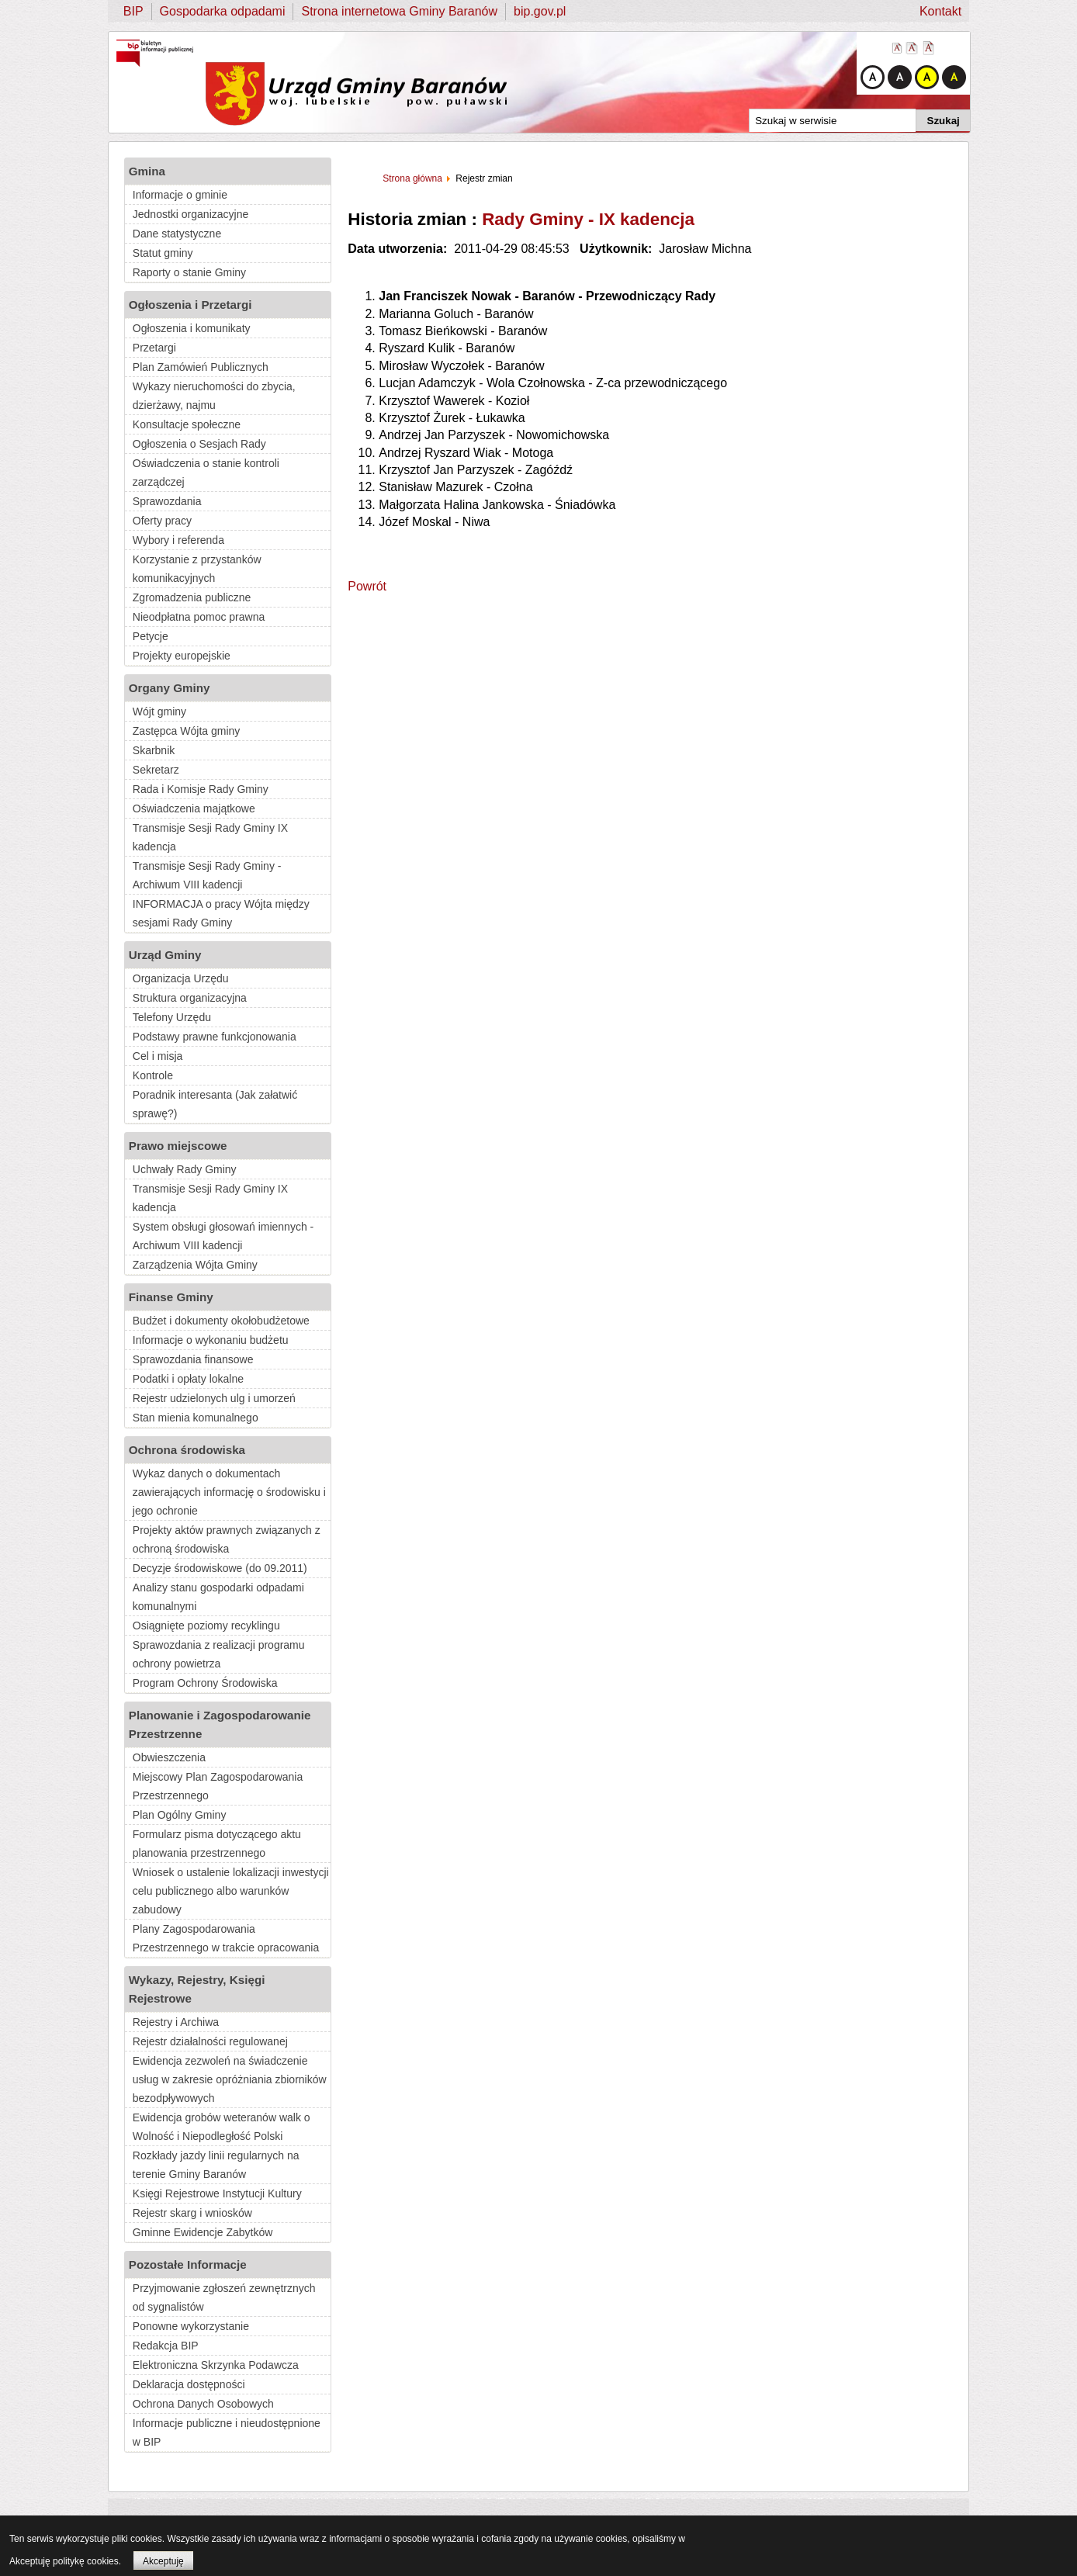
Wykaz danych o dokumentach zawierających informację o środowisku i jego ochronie (229, 1492)
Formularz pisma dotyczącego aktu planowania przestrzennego (217, 1843)
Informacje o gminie (180, 195)
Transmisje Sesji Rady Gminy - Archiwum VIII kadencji (207, 875)
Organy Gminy (169, 687)
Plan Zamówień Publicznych (200, 367)
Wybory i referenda (178, 540)
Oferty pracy (162, 520)
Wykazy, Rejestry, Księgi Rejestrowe (197, 1989)
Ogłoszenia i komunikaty (192, 328)
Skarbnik (154, 750)
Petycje (150, 636)
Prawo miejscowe (178, 1145)
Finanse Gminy (171, 1297)
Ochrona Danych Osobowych (203, 2404)
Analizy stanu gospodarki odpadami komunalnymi (218, 1596)
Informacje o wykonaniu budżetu (211, 1340)
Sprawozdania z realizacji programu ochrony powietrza (219, 1654)
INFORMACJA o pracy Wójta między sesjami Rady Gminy (221, 913)
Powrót (367, 586)
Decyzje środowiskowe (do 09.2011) (220, 1568)
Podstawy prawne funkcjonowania (214, 1036)
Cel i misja (158, 1056)
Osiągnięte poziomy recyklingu (206, 1625)
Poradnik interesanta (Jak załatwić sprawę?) (215, 1104)
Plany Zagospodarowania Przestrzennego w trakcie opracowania (226, 1938)
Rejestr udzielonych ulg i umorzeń (214, 1398)
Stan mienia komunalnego (195, 1417)
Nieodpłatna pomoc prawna (199, 617)
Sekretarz (156, 769)
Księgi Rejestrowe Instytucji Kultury (217, 2193)
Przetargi (154, 347)
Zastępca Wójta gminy (187, 731)
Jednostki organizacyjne (190, 214)
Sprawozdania (167, 501)
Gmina (147, 171)
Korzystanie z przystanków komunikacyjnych (197, 568)
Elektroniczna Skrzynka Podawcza (216, 2365)
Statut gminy (163, 253)
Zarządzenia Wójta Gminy (195, 1265)
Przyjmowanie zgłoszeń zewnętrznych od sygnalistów (224, 2297)
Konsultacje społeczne (187, 424)
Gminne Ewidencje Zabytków (203, 2232)
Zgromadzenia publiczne (192, 597)
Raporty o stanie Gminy (189, 272)
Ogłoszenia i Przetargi (190, 304)
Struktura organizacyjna (190, 998)
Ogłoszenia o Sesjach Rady (199, 444)
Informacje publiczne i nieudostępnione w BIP (226, 2432)
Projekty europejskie (181, 655)
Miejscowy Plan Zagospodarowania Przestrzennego (218, 1786)
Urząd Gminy (165, 954)
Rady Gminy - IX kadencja (588, 219)
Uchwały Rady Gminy (185, 1169)
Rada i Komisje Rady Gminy (200, 789)
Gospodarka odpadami (223, 11)
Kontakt (940, 11)
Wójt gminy (159, 711)
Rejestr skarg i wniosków (192, 2213)
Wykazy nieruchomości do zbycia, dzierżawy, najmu (214, 395)
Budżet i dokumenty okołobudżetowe (221, 1320)
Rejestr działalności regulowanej (210, 2041)
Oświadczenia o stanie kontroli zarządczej (206, 472)
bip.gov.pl (540, 11)
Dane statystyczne (177, 233)
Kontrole (153, 1075)
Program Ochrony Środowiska (205, 1683)
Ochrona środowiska (187, 1449)
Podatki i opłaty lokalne (188, 1379)
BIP (133, 11)
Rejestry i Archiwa (176, 2022)
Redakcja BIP (166, 2345)
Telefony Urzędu (172, 1017)
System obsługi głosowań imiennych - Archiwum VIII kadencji (223, 1236)
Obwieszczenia (169, 1757)
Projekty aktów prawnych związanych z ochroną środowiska (226, 1539)
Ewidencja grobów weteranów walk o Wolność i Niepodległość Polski (221, 2126)
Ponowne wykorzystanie (191, 2326)
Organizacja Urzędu (181, 978)
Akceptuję (163, 2561)
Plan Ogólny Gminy (180, 1815)
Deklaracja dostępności (189, 2384)
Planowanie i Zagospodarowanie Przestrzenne (220, 1724)
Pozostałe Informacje (188, 2264)
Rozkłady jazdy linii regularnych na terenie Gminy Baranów (216, 2164)
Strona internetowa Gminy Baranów (399, 11)
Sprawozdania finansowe (193, 1359)
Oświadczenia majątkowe (194, 808)
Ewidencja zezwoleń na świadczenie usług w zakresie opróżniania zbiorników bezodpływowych (230, 2079)
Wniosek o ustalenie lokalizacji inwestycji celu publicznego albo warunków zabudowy (231, 1891)
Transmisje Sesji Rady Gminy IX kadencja (210, 837)
